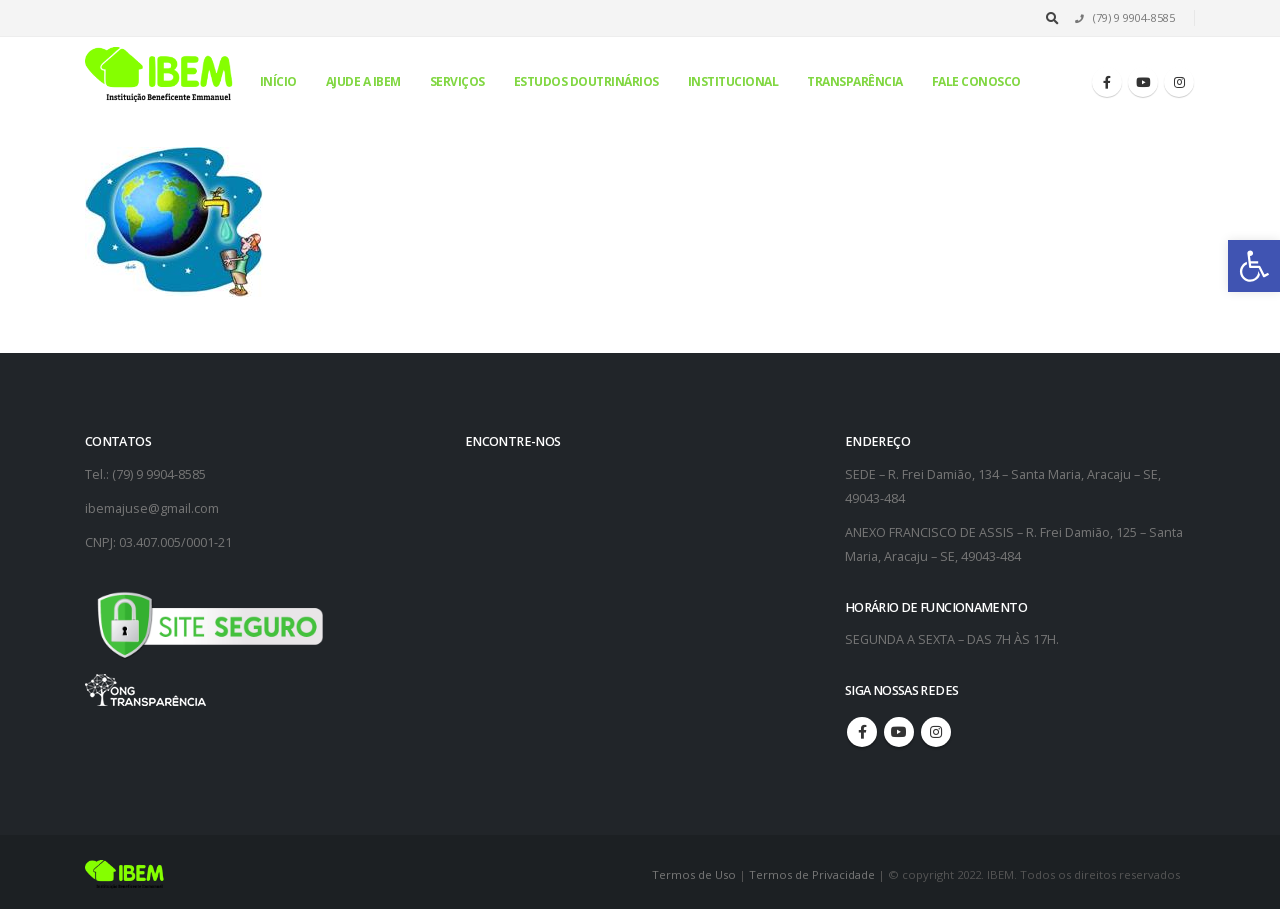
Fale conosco (976, 81)
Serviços (457, 81)
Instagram (936, 732)
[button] (1254, 266)
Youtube (899, 732)
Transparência (855, 81)
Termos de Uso (695, 874)
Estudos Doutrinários (586, 81)
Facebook (862, 732)
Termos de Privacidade (812, 874)
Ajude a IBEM (363, 81)
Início (278, 81)
